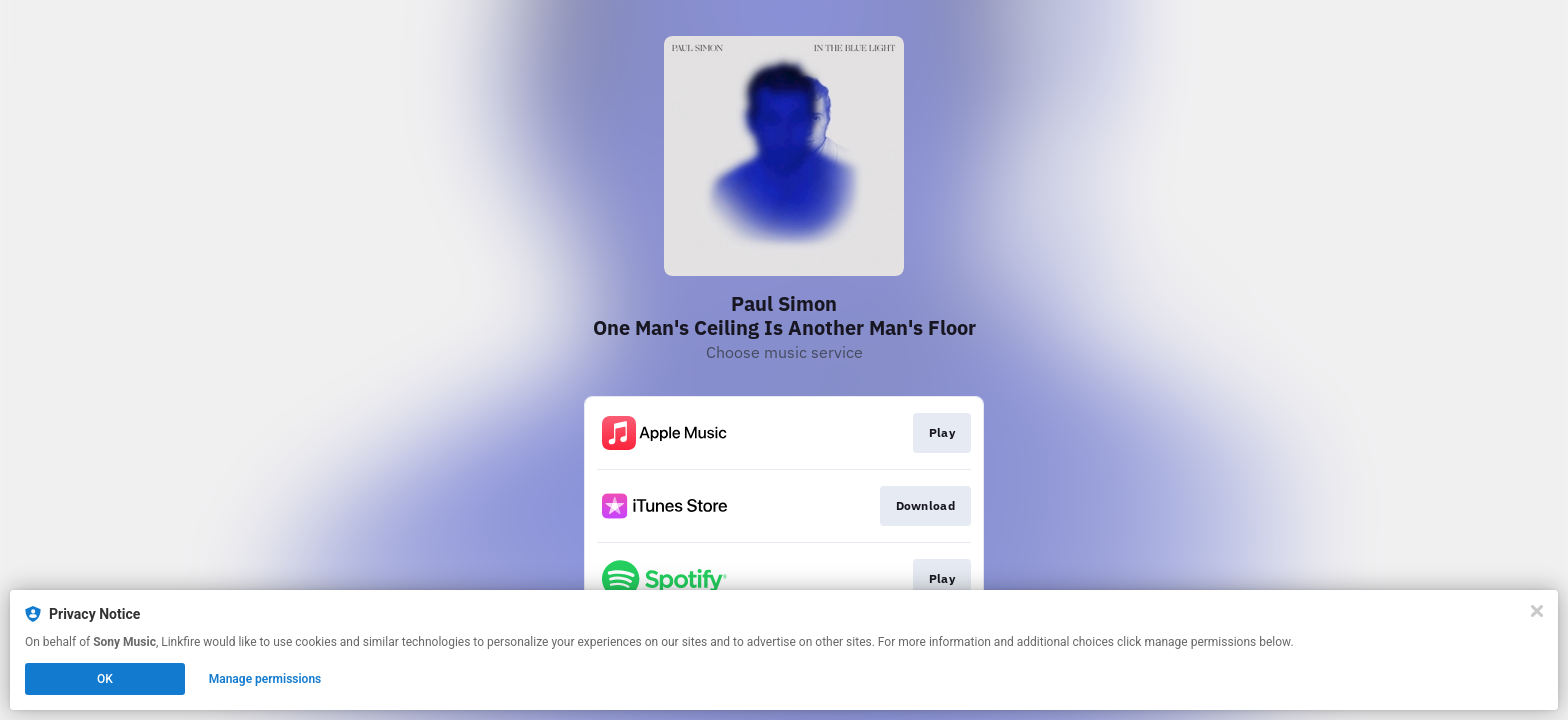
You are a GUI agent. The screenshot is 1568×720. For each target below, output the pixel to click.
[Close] (1537, 611)
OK (105, 679)
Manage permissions (265, 679)
